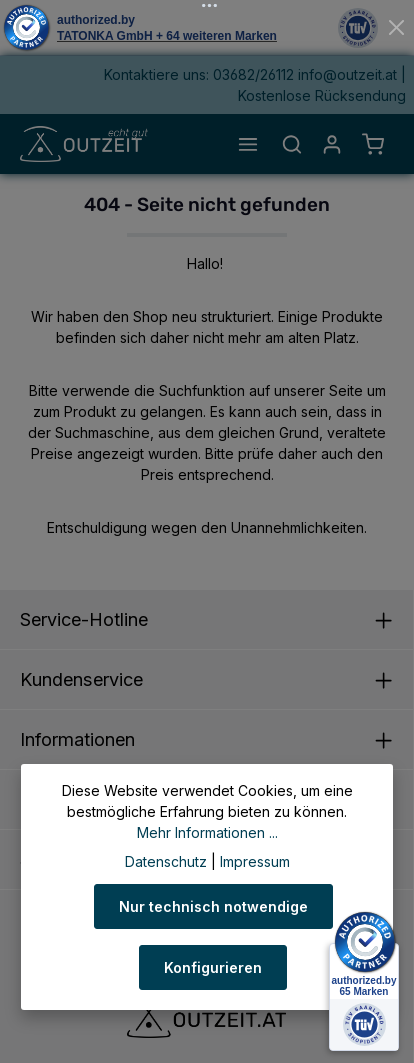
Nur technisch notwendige (213, 906)
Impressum (255, 861)
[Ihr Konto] (332, 144)
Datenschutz (166, 861)
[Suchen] (292, 144)
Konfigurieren (213, 967)
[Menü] (248, 144)
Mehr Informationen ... (207, 832)
